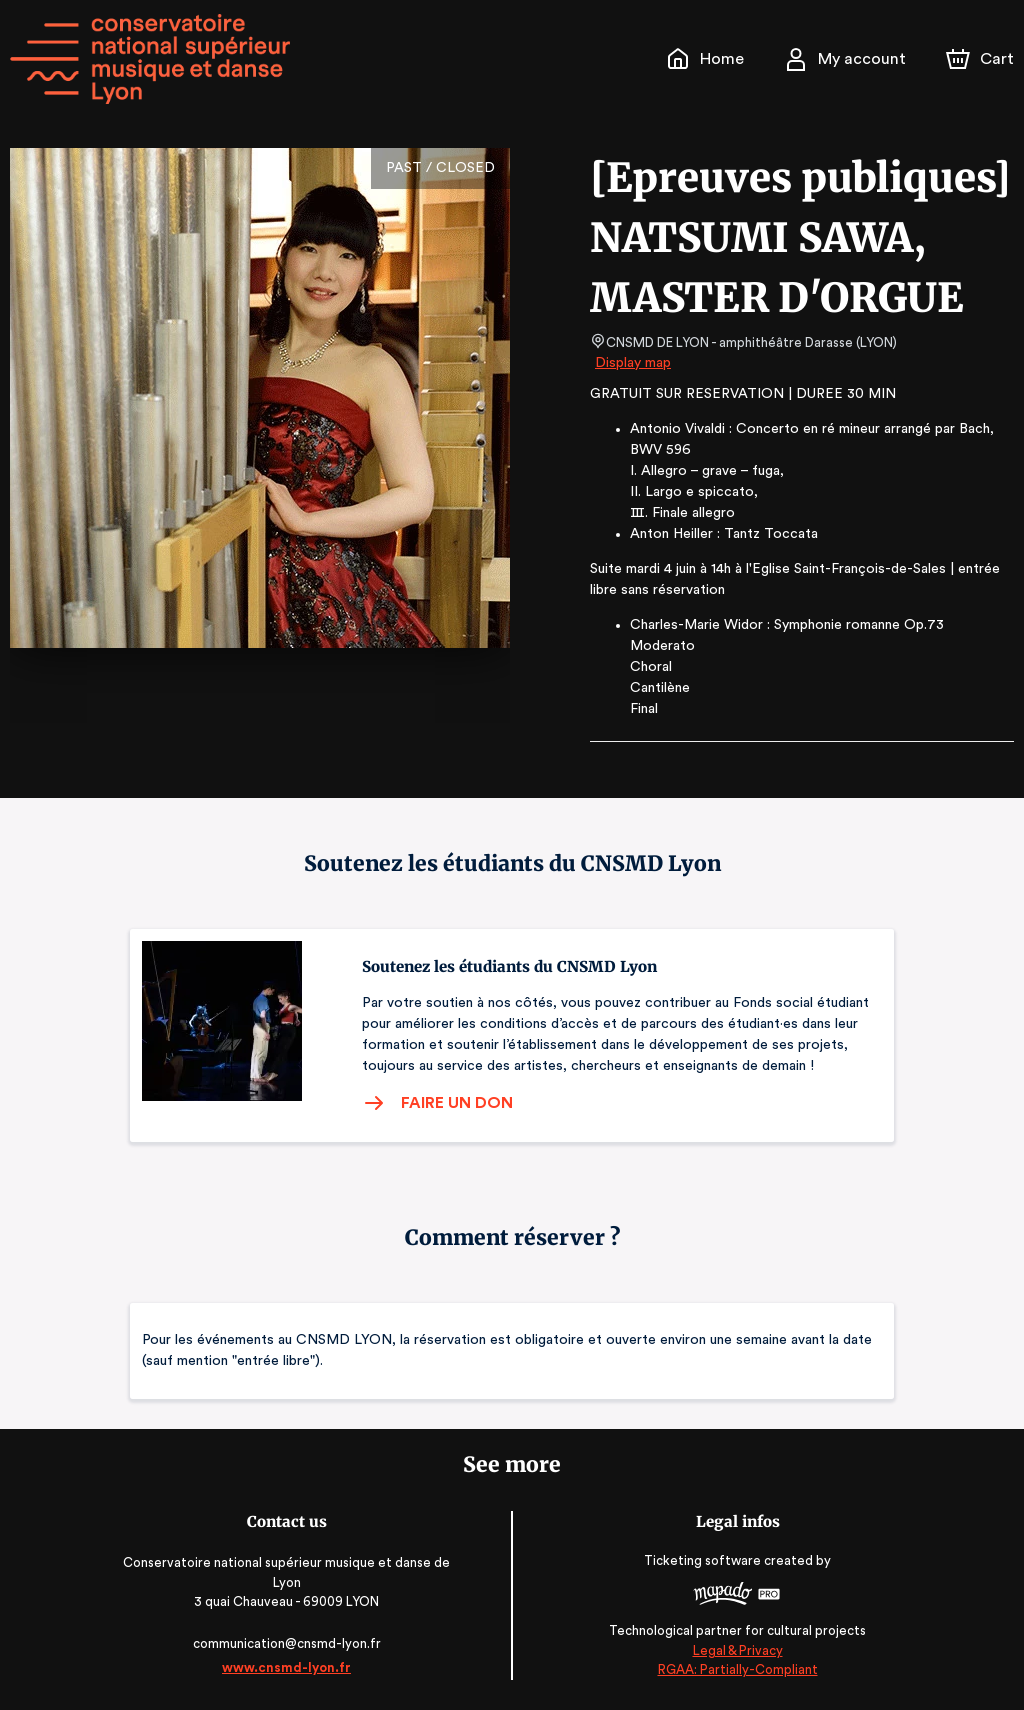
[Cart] (982, 59)
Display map (633, 363)
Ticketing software (702, 1560)
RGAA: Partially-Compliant (733, 1669)
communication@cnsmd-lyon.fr (290, 1643)
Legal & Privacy (734, 1650)
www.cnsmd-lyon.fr (289, 1667)
